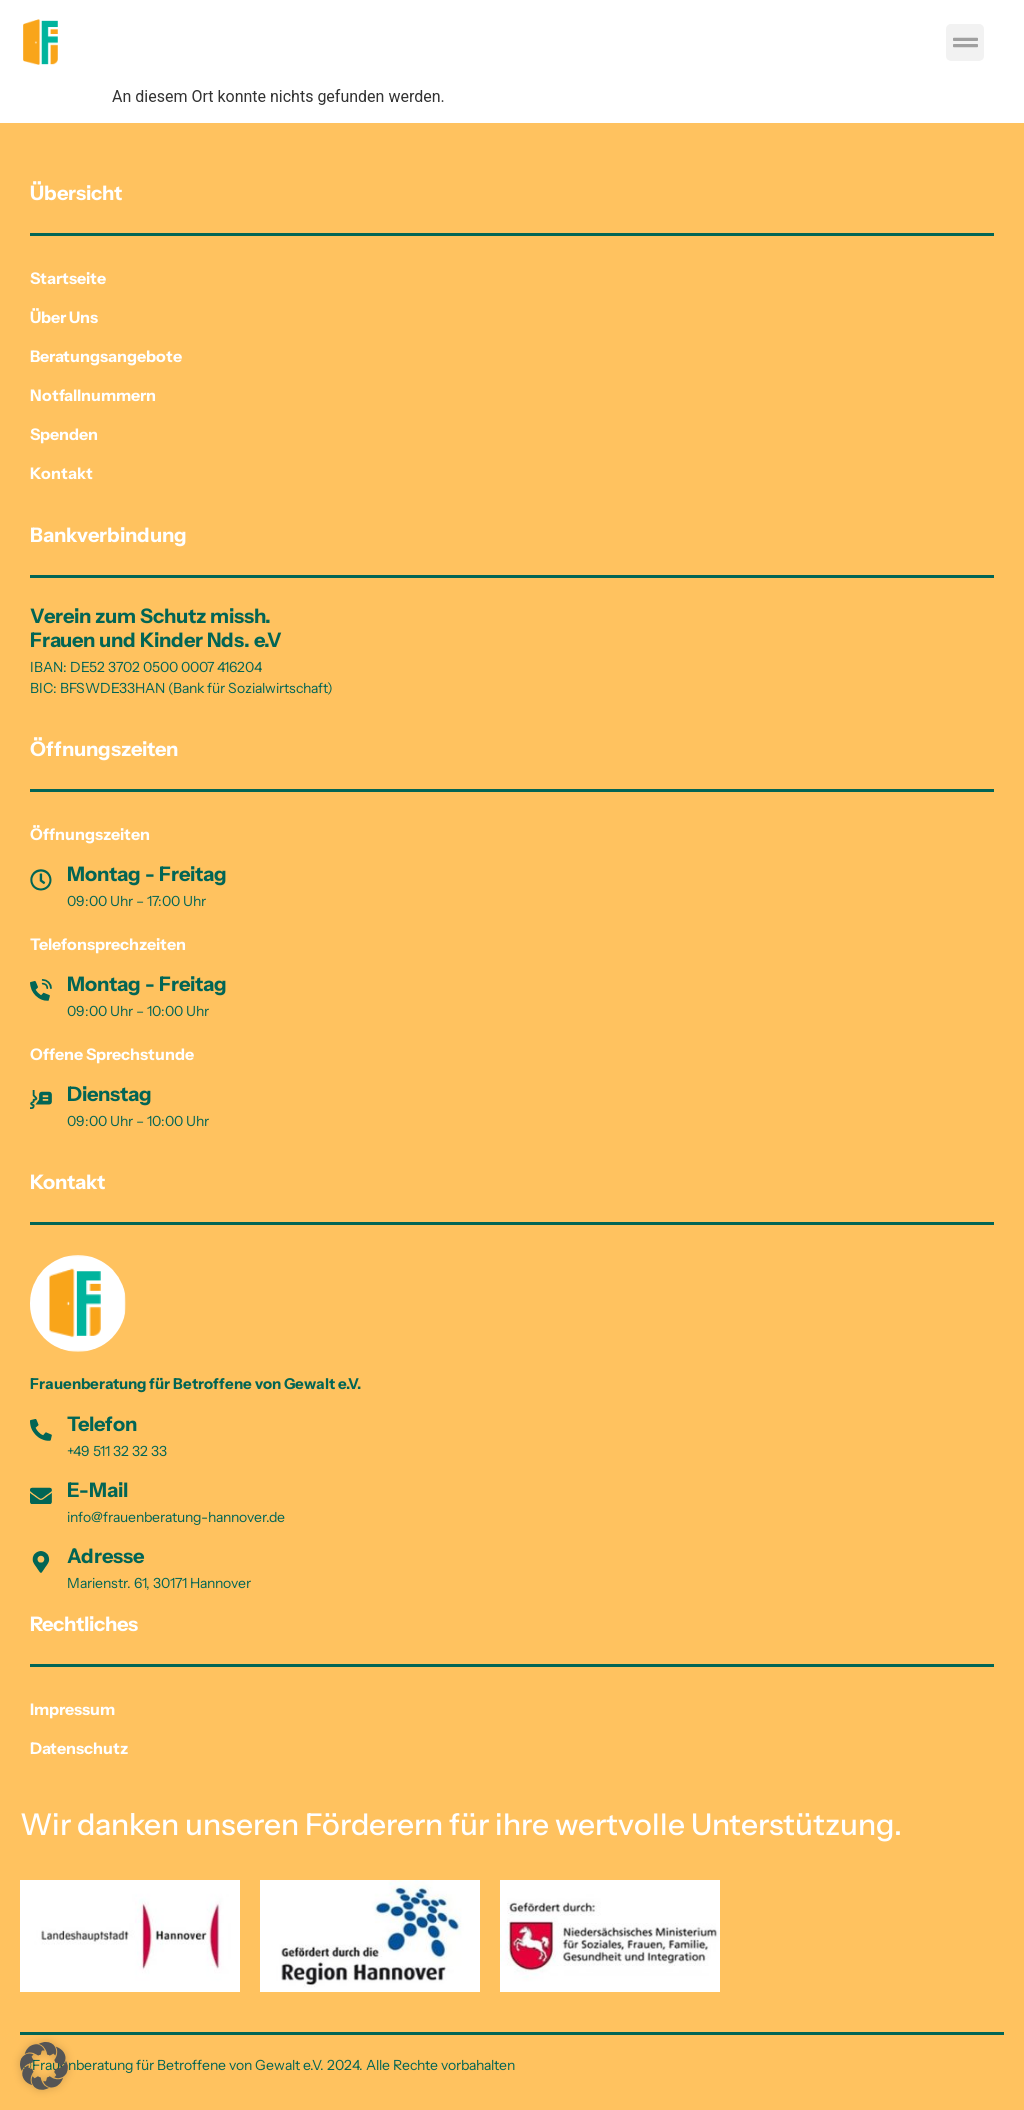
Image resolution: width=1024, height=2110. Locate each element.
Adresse (105, 1556)
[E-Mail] (41, 1496)
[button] (965, 43)
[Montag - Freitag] (41, 880)
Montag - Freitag (147, 874)
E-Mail (97, 1490)
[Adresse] (41, 1562)
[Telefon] (41, 1430)
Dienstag (109, 1094)
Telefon (102, 1424)
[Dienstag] (41, 1100)
